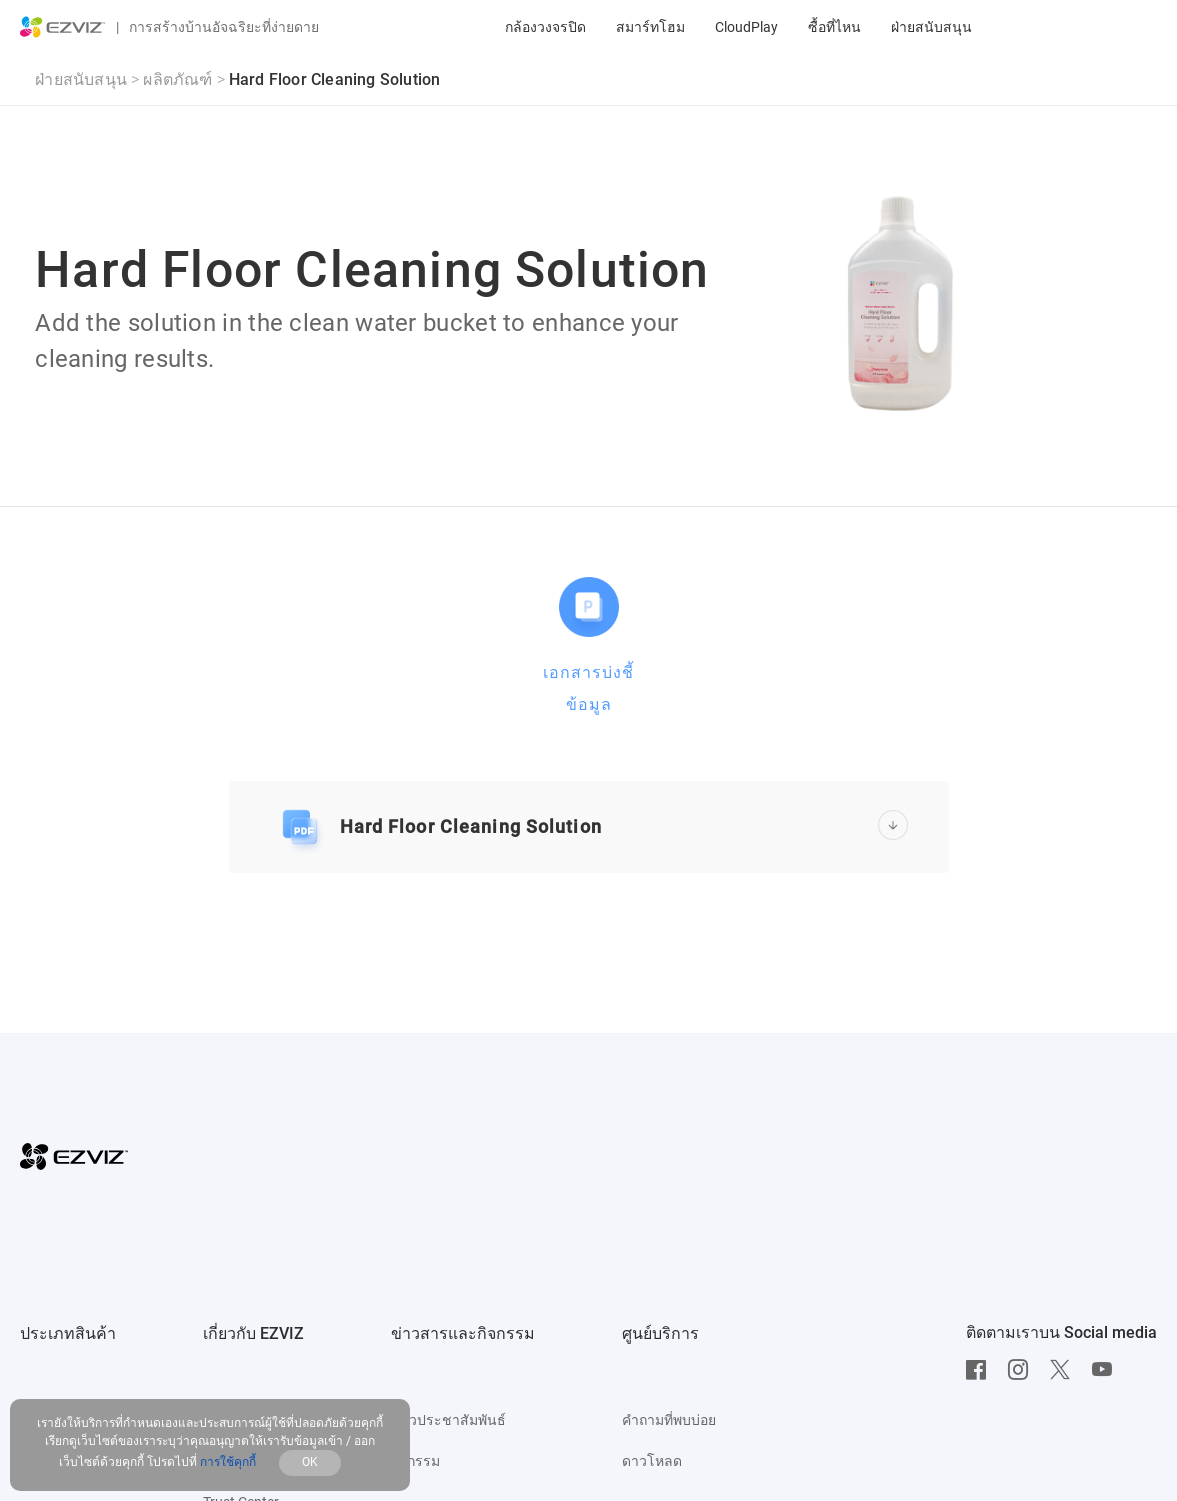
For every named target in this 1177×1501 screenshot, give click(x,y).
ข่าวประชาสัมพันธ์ (448, 1420)
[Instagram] (1023, 1370)
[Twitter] (1065, 1370)
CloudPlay (746, 27)
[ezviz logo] (63, 27)
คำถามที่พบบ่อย (669, 1420)
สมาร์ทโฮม (650, 27)
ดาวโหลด (652, 1461)
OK (310, 1462)
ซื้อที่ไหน (834, 27)
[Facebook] (981, 1370)
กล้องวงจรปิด (545, 27)
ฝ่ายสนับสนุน (931, 27)
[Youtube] (1107, 1370)
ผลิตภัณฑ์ (177, 79)
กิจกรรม (415, 1461)
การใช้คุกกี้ (229, 1462)
